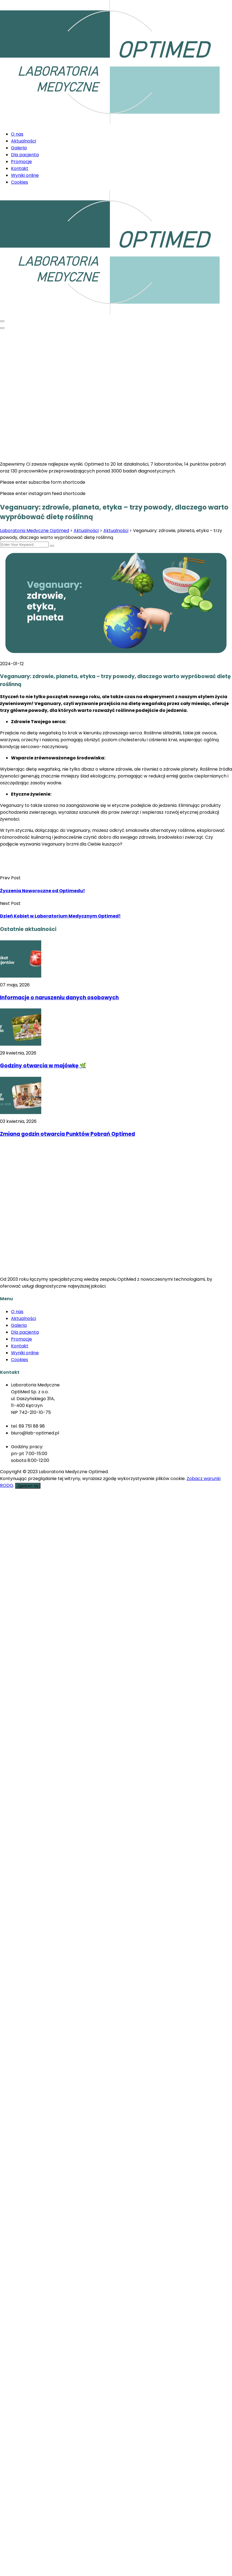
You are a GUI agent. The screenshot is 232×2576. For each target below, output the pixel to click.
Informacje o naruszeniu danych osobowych (59, 997)
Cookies (19, 182)
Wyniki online (25, 175)
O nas (17, 134)
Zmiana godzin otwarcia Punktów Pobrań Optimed (67, 1134)
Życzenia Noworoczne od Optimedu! (42, 891)
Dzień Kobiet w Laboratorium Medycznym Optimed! (60, 916)
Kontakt (19, 168)
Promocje (21, 161)
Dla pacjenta (25, 155)
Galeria (19, 148)
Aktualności (23, 141)
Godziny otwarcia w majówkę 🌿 (43, 1065)
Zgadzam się (27, 1486)
